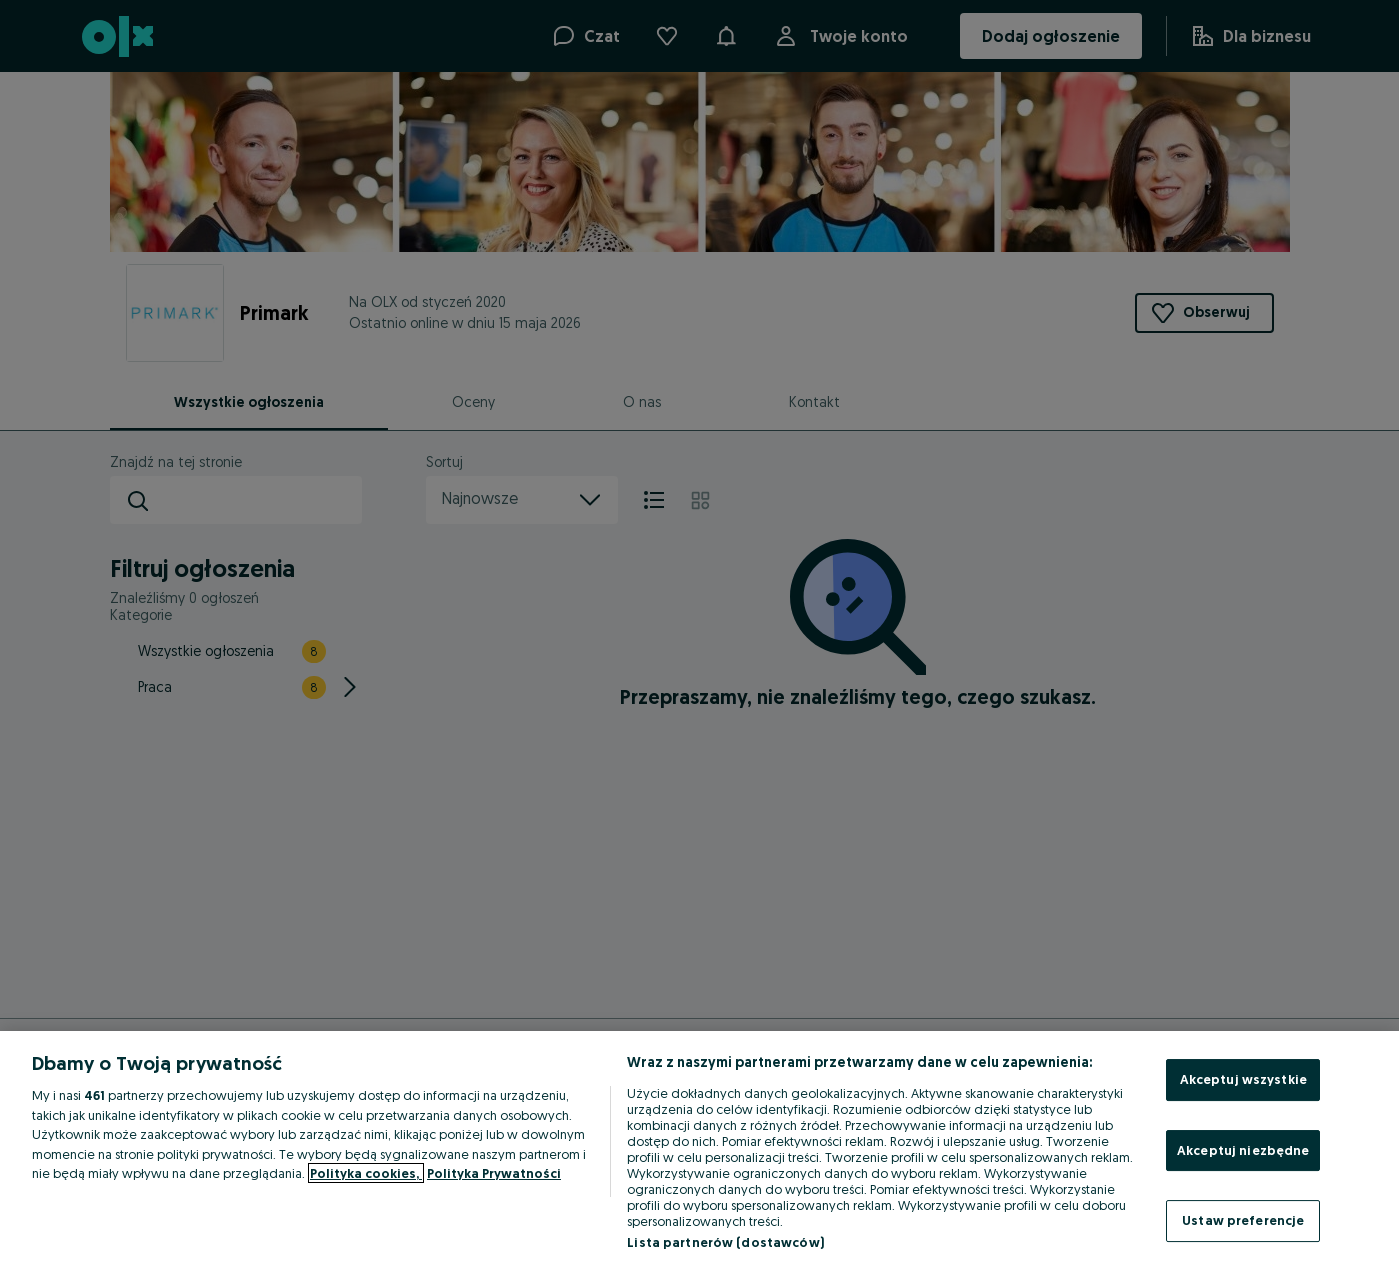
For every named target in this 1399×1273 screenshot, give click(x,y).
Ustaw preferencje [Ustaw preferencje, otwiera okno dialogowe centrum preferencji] (1243, 1220)
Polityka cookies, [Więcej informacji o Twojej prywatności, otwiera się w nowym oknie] (366, 1173)
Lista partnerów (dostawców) (725, 1242)
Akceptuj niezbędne (1243, 1150)
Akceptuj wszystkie (1243, 1079)
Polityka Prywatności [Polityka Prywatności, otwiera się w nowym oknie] (494, 1173)
